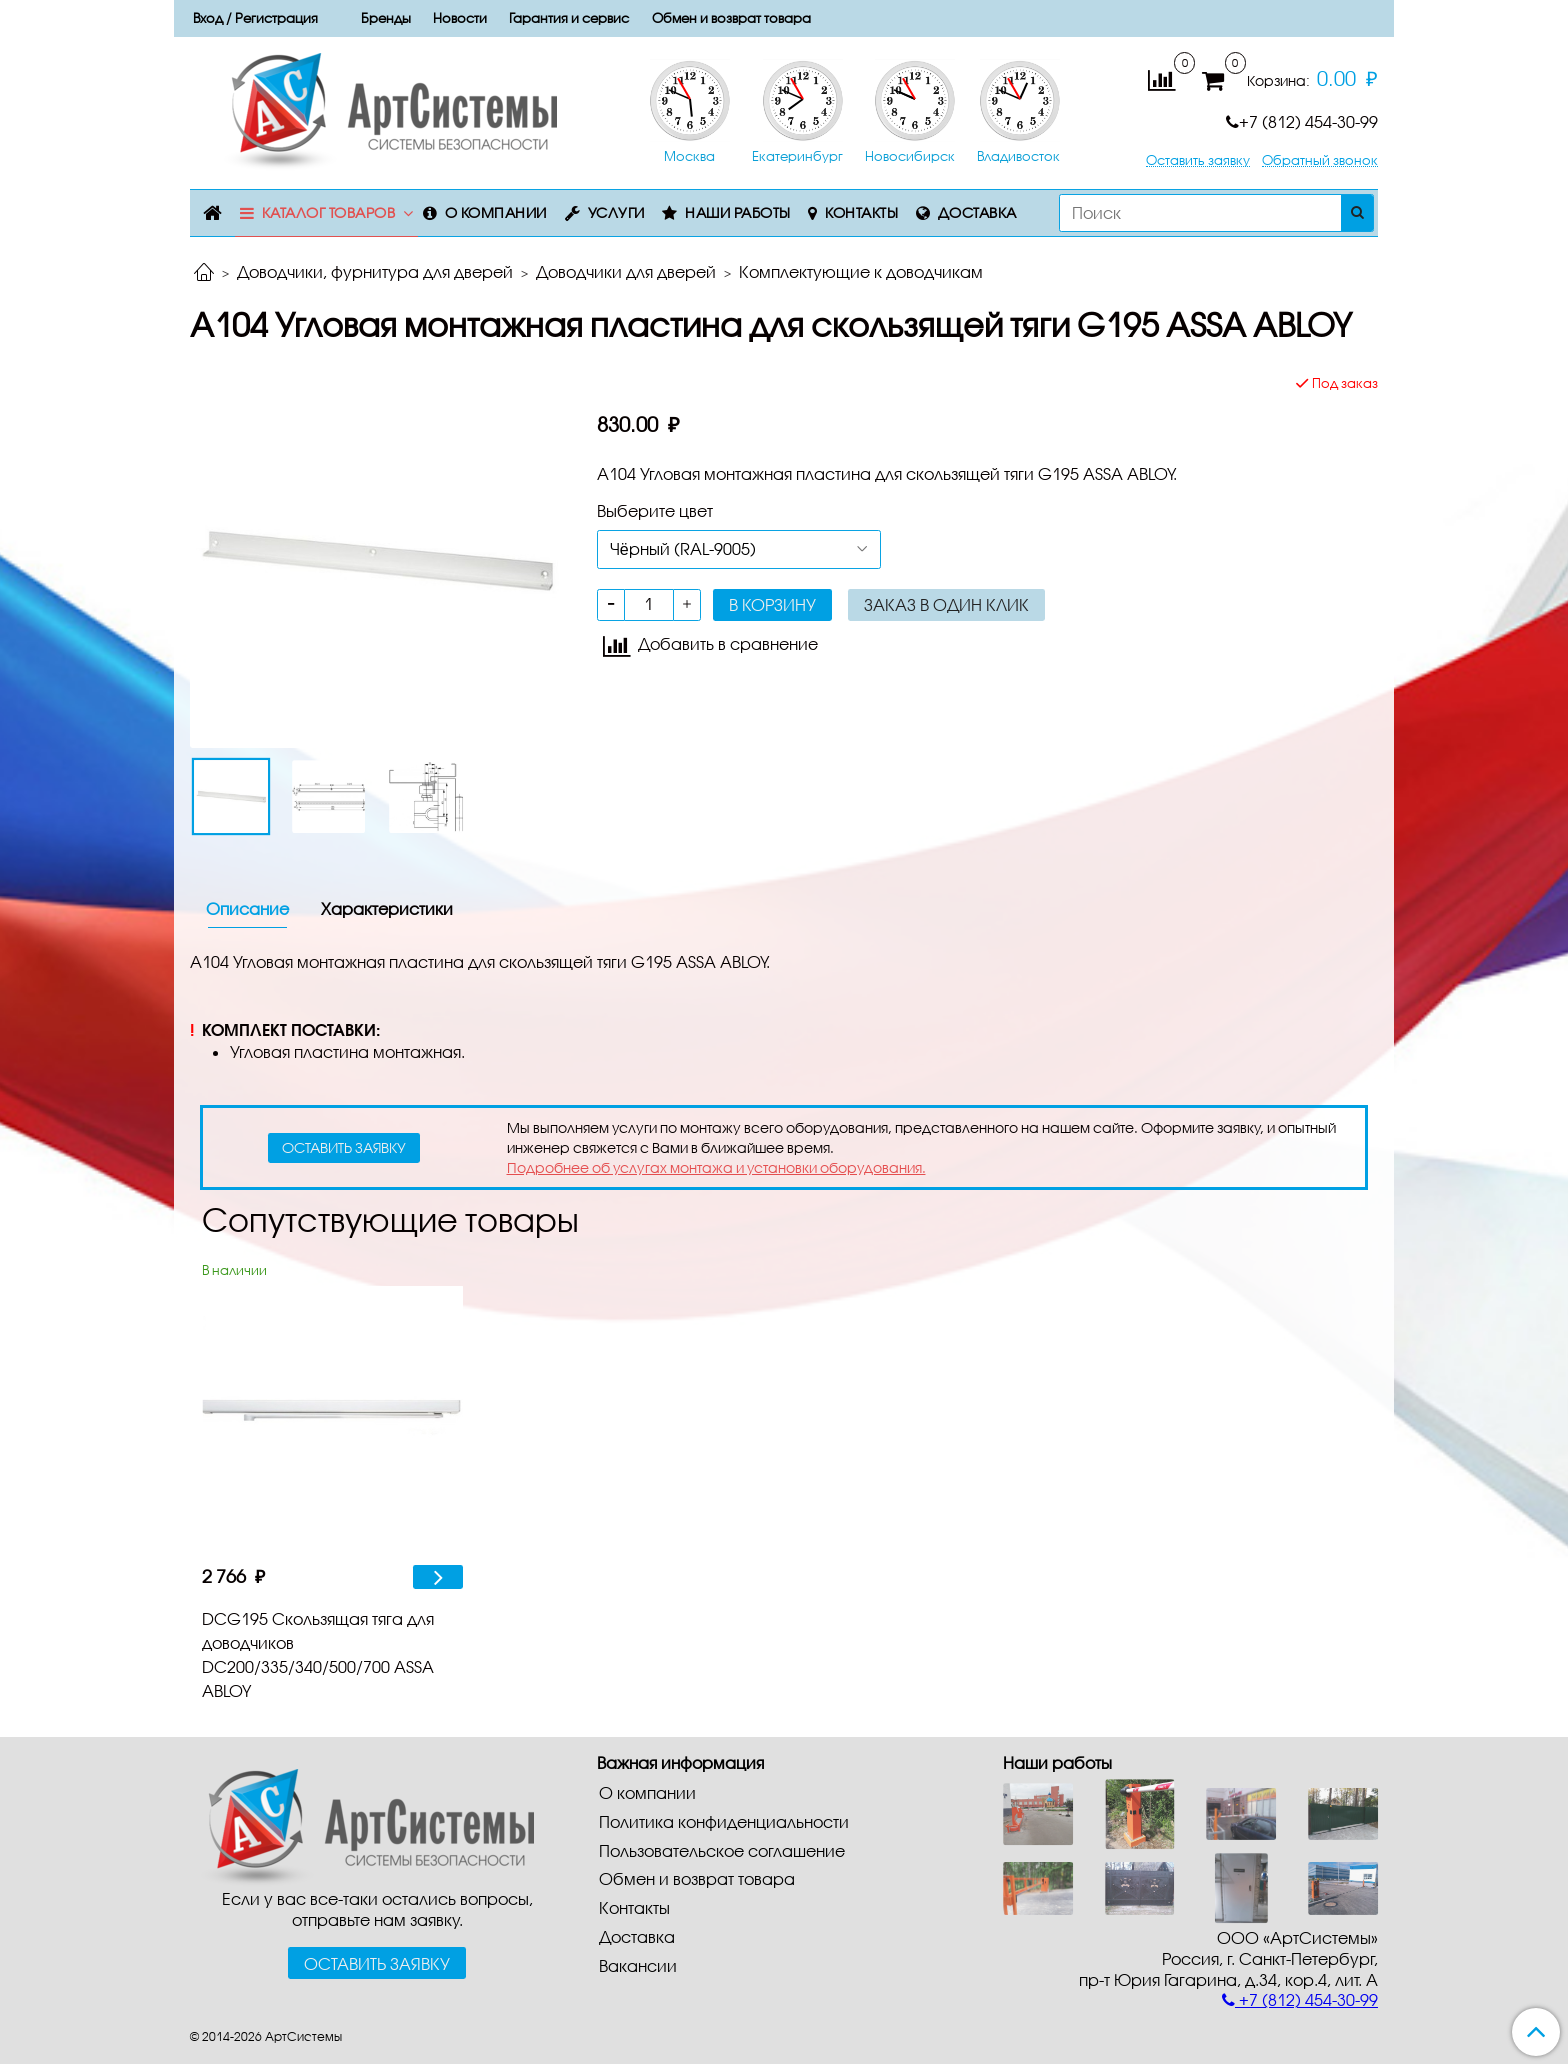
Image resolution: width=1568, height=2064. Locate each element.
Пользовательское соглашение (722, 1850)
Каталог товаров (329, 212)
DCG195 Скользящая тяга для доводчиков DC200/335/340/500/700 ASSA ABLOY (318, 1654)
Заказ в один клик (946, 604)
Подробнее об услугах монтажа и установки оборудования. (716, 1167)
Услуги (616, 212)
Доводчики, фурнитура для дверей (375, 271)
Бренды (386, 18)
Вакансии (638, 1965)
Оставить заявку (1198, 160)
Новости (460, 18)
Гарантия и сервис (569, 18)
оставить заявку (344, 1147)
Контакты (861, 212)
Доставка (977, 212)
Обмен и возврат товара (731, 18)
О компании (496, 212)
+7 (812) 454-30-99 (1302, 121)
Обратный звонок (1320, 160)
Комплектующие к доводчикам (861, 271)
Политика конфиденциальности (724, 1821)
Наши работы (738, 212)
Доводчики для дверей (626, 271)
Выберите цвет (655, 510)
